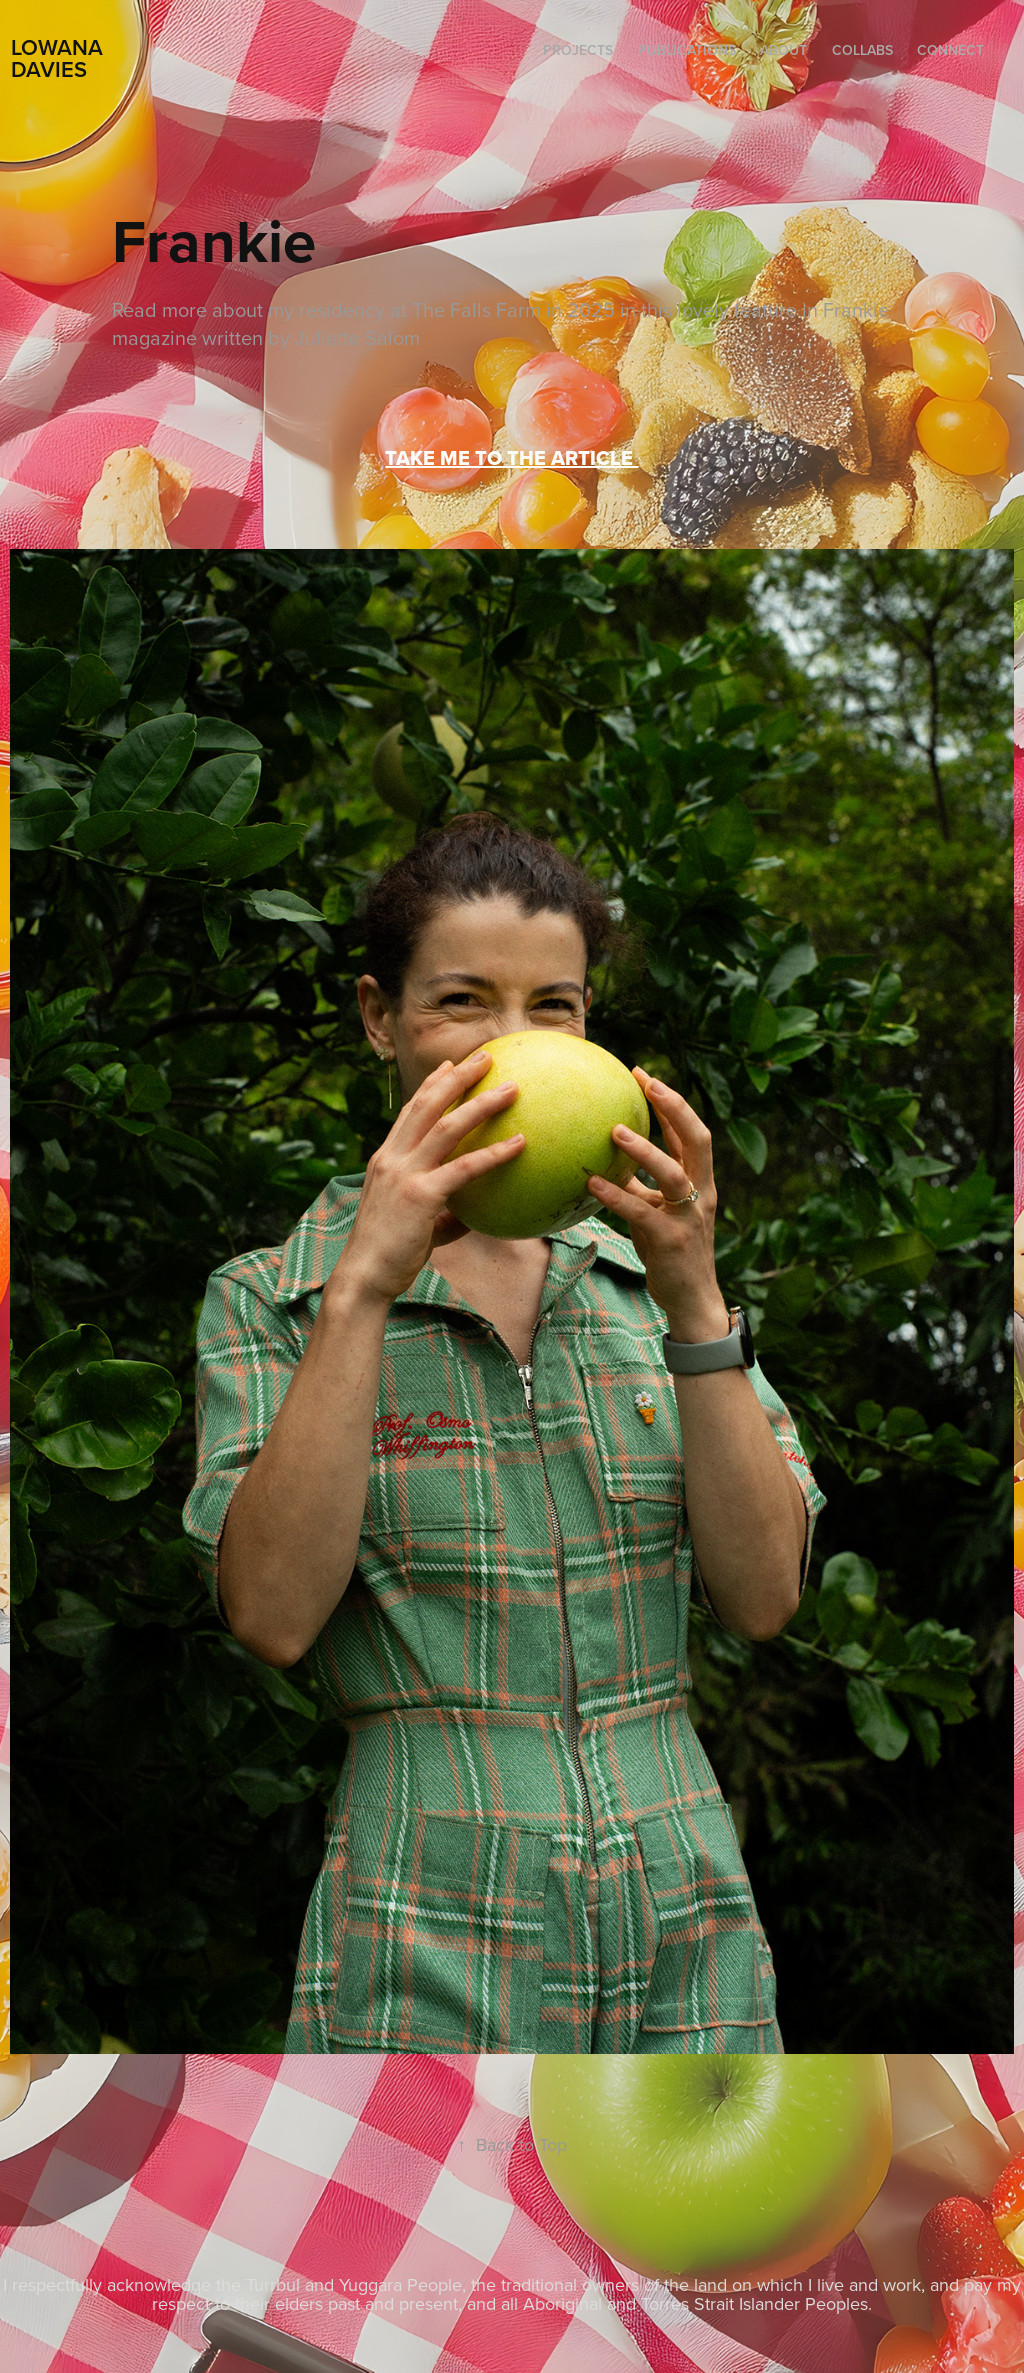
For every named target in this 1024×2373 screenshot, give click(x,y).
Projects (578, 50)
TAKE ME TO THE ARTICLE (511, 458)
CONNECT (950, 50)
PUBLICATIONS (687, 50)
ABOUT (783, 50)
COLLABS (862, 50)
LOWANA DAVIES (60, 58)
